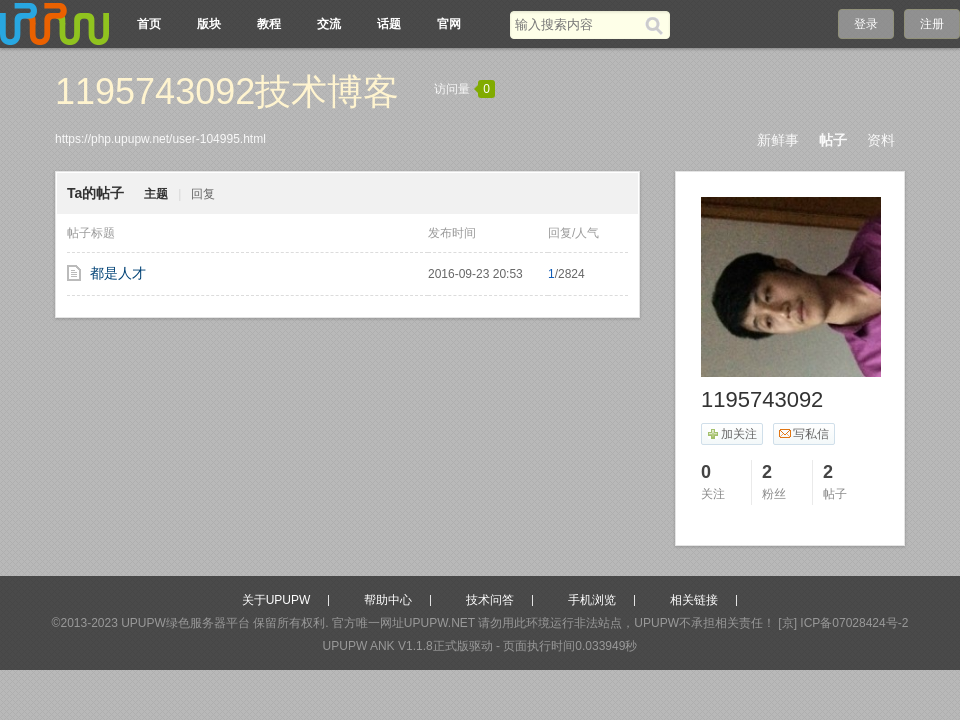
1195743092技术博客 (227, 91)
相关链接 (694, 600)
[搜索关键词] (577, 24)
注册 (932, 24)
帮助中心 (388, 600)
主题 (156, 194)
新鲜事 (778, 140)
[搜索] (657, 25)
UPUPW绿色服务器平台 (185, 623)
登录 (866, 24)
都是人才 (118, 273)
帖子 (833, 140)
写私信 (803, 434)
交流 (329, 24)
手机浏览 (592, 600)
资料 (881, 140)
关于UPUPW (276, 600)
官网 (449, 24)
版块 (209, 24)
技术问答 (490, 600)
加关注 (731, 434)
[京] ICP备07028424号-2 (843, 623)
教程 (269, 24)
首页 (149, 24)
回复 (203, 194)
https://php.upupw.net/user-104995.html (160, 139)
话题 (389, 24)
